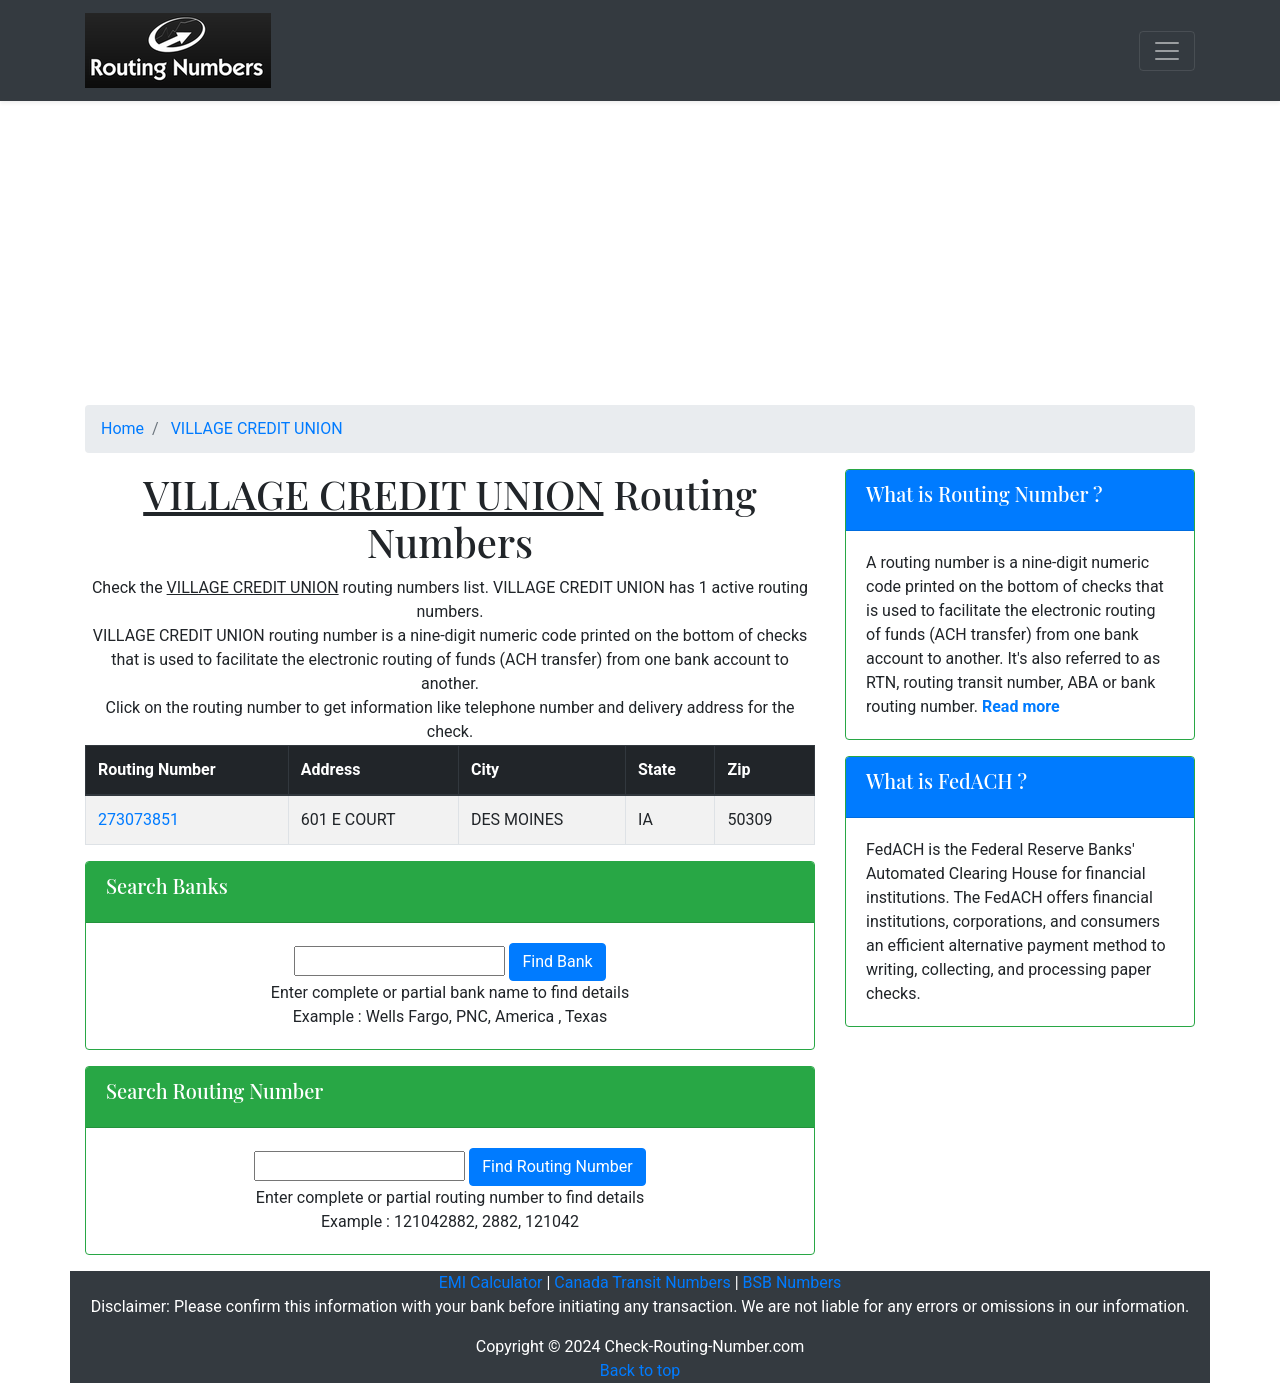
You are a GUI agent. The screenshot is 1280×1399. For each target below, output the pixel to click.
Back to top (640, 1370)
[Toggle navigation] (1167, 51)
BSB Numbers (792, 1282)
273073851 (138, 819)
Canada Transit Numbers (642, 1282)
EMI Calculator (491, 1282)
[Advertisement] (640, 265)
